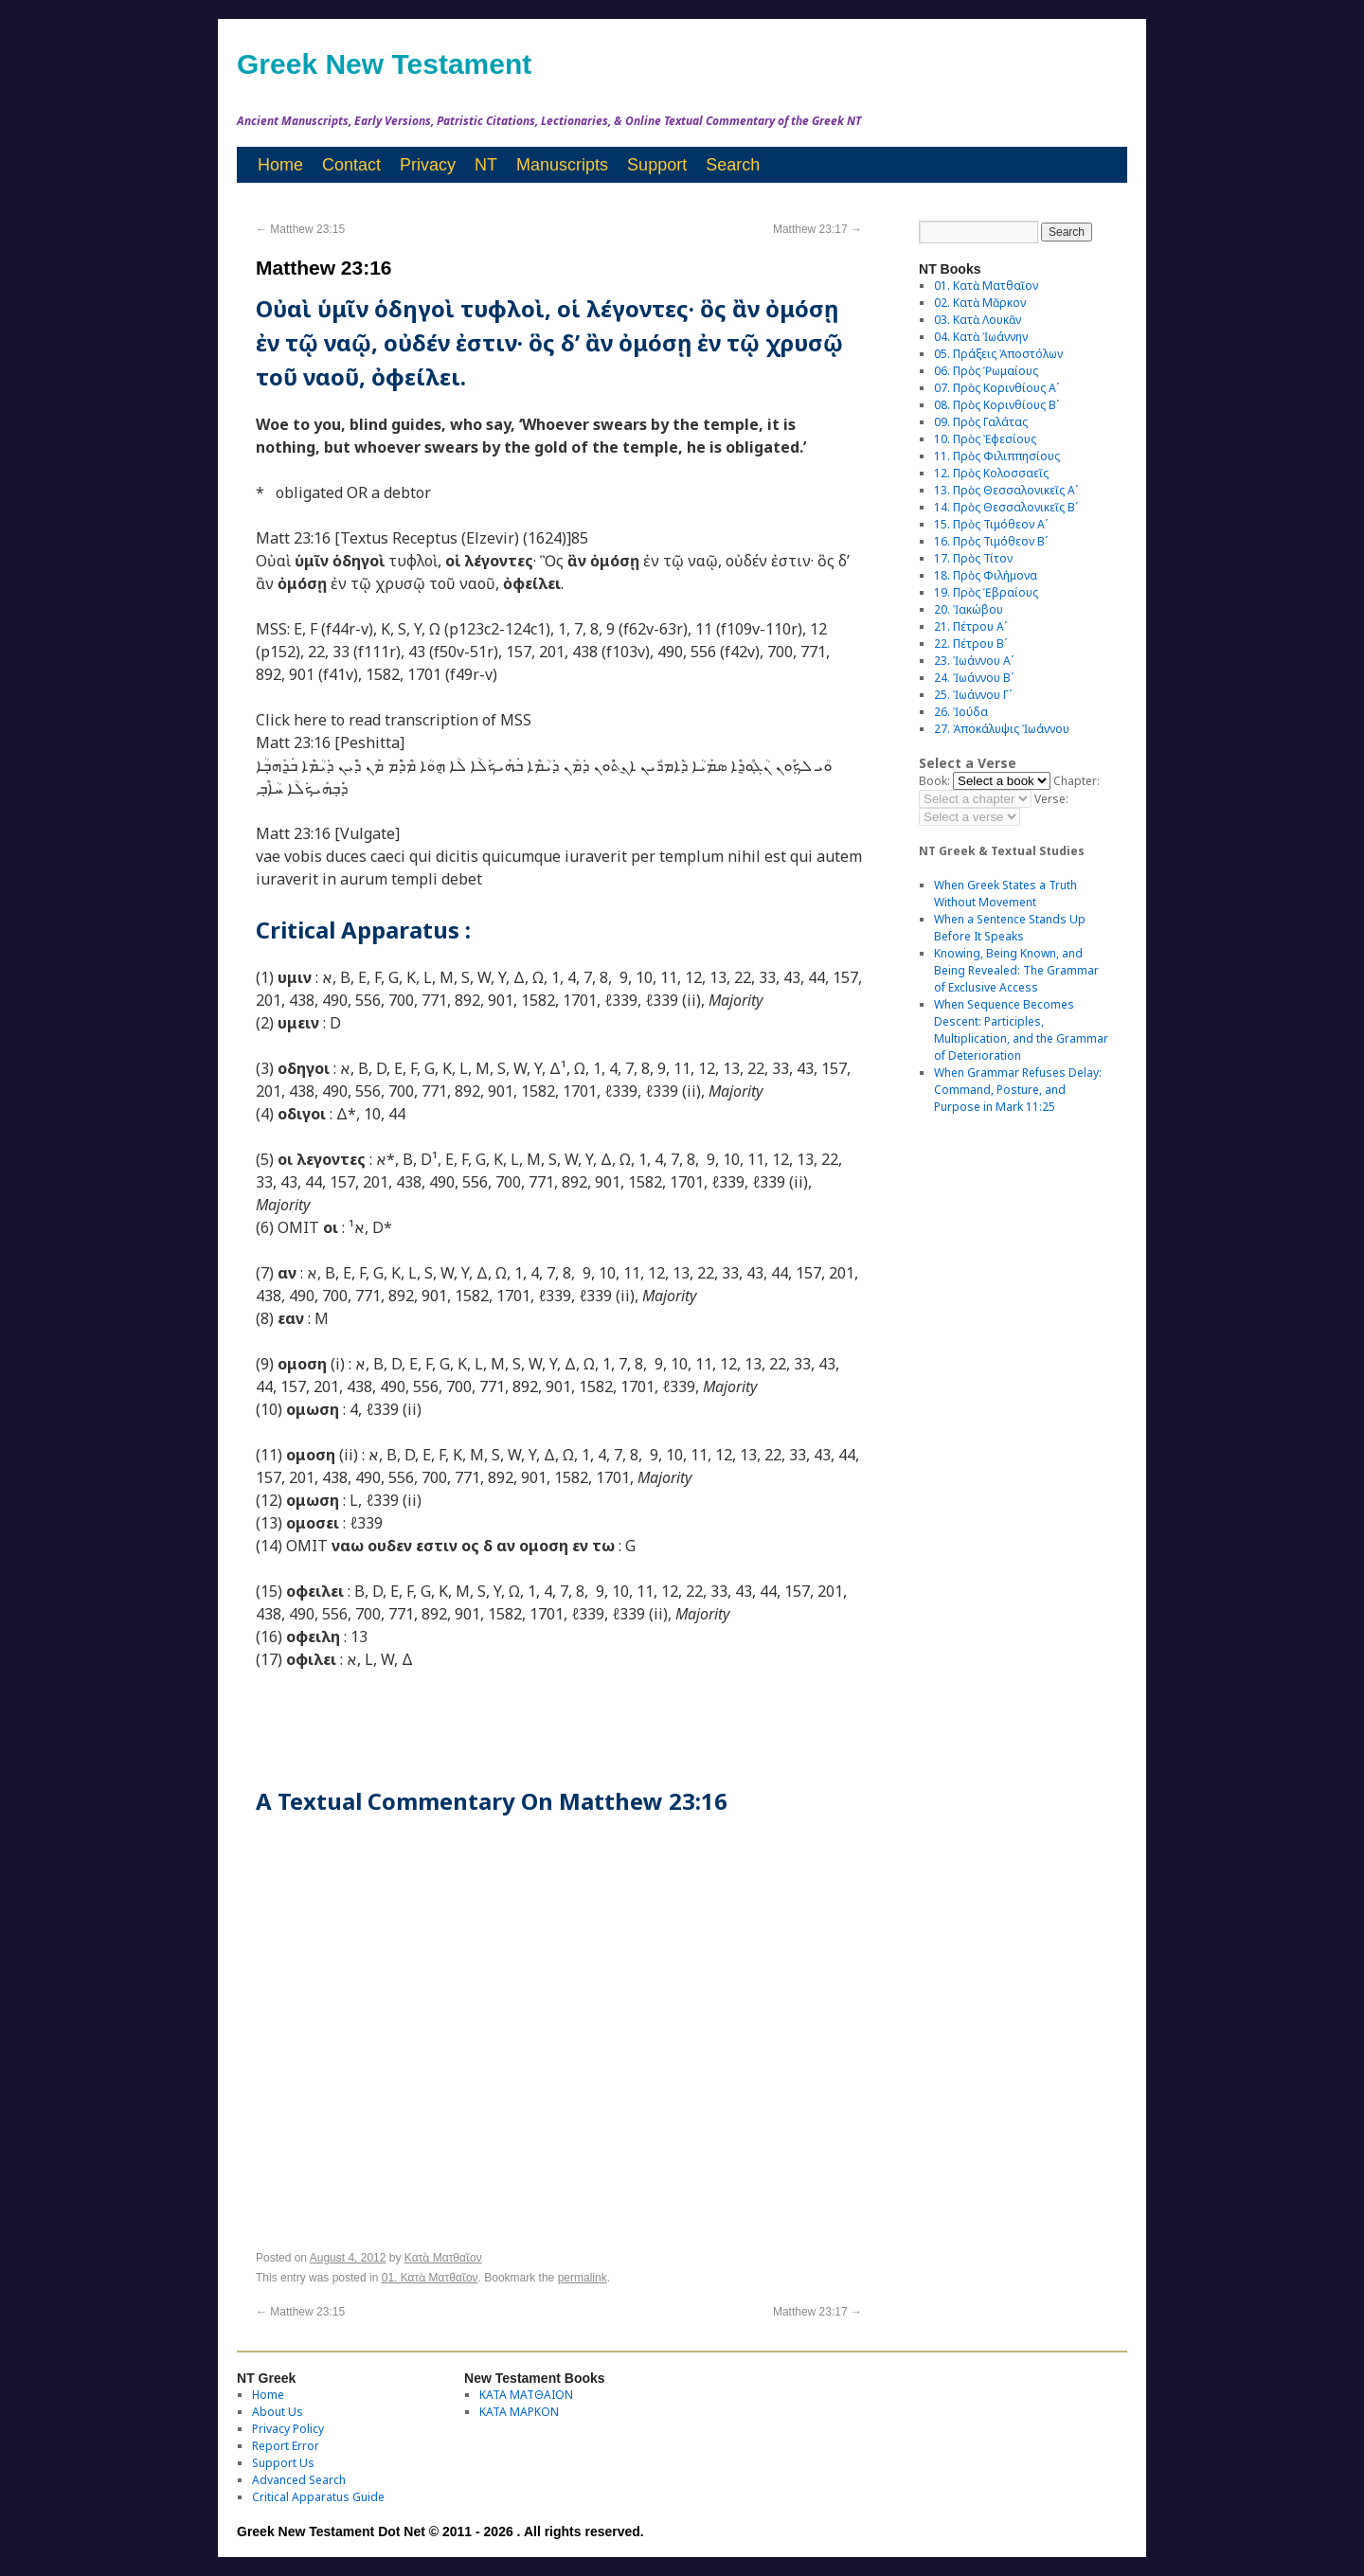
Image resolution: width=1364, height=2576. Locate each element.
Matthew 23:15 (300, 229)
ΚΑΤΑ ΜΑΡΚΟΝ (519, 2412)
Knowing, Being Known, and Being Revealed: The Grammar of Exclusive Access (1016, 970)
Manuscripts (562, 164)
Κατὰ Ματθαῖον (443, 2257)
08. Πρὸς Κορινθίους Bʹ (996, 405)
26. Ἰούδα (961, 712)
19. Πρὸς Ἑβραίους (986, 592)
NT (486, 164)
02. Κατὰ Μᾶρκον (980, 303)
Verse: (1051, 799)
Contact (351, 164)
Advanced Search (299, 2480)
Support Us (283, 2463)
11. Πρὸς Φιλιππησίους (997, 456)
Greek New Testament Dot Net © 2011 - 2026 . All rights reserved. (440, 2531)
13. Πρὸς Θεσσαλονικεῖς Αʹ (1006, 490)
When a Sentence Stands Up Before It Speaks (1010, 927)
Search (733, 164)
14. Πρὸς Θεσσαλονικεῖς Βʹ (1006, 507)
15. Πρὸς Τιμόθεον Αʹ (991, 524)
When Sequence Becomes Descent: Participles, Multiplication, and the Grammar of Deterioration (1021, 1030)
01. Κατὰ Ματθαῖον (430, 2277)
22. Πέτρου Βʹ (970, 643)
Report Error (285, 2446)
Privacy (428, 164)
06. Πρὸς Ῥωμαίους (986, 371)
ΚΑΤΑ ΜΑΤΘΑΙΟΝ (526, 2395)
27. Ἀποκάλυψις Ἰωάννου (1001, 729)
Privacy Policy (288, 2429)
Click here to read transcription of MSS (393, 719)
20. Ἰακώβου (968, 609)
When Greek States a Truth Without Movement (1005, 893)
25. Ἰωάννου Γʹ (973, 695)
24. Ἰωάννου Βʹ (974, 678)
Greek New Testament (384, 64)
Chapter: (1076, 781)
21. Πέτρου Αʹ (970, 626)
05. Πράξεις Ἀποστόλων (998, 354)
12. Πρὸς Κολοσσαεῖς (991, 473)
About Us (277, 2412)
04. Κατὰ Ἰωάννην (981, 337)
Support (657, 164)
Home (280, 164)
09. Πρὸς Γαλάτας (981, 422)
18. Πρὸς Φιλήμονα (985, 575)
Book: (934, 781)
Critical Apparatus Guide (318, 2497)
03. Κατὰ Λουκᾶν (977, 320)
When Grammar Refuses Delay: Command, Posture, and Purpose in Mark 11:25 (1018, 1089)
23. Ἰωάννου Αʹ (974, 661)
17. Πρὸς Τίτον (973, 558)
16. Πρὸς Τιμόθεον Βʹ (991, 541)
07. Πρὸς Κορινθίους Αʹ (996, 388)
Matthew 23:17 (817, 229)
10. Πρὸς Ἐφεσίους (985, 439)
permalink (582, 2277)
